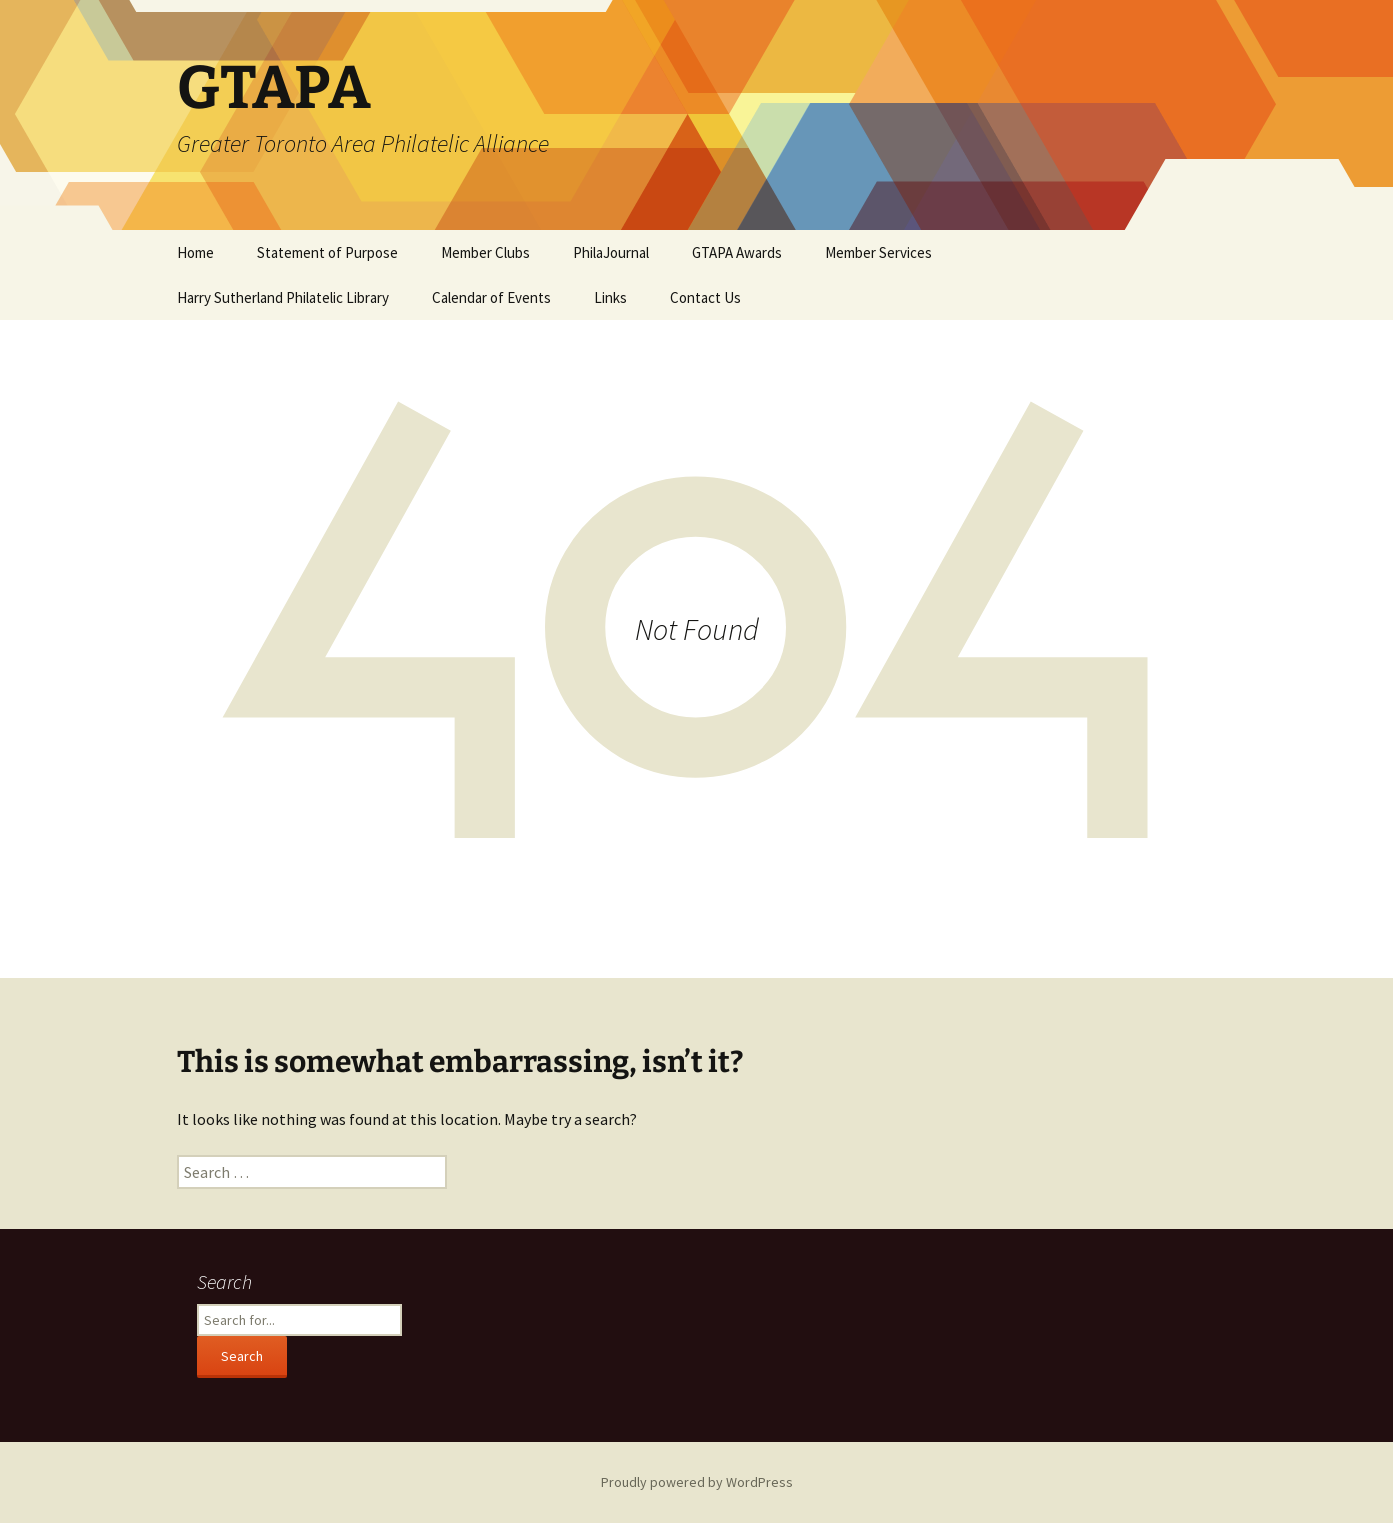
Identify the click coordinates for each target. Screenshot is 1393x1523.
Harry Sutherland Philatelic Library (283, 297)
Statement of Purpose (327, 252)
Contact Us (705, 297)
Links (610, 297)
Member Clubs (485, 252)
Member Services (878, 252)
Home (195, 252)
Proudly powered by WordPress (697, 1482)
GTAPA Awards (737, 252)
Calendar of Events (491, 297)
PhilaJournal (611, 252)
